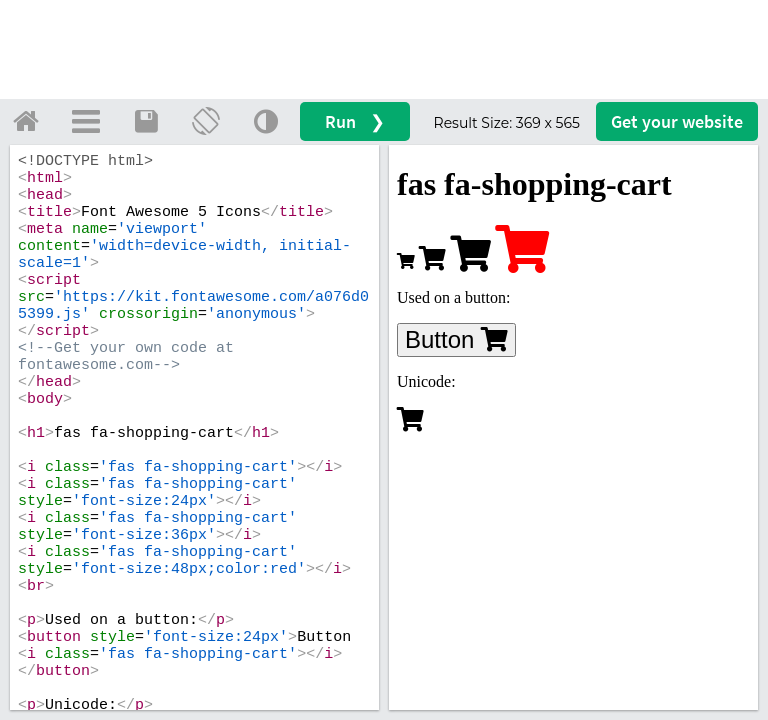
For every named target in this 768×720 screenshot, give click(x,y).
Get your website (677, 121)
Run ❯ (355, 121)
